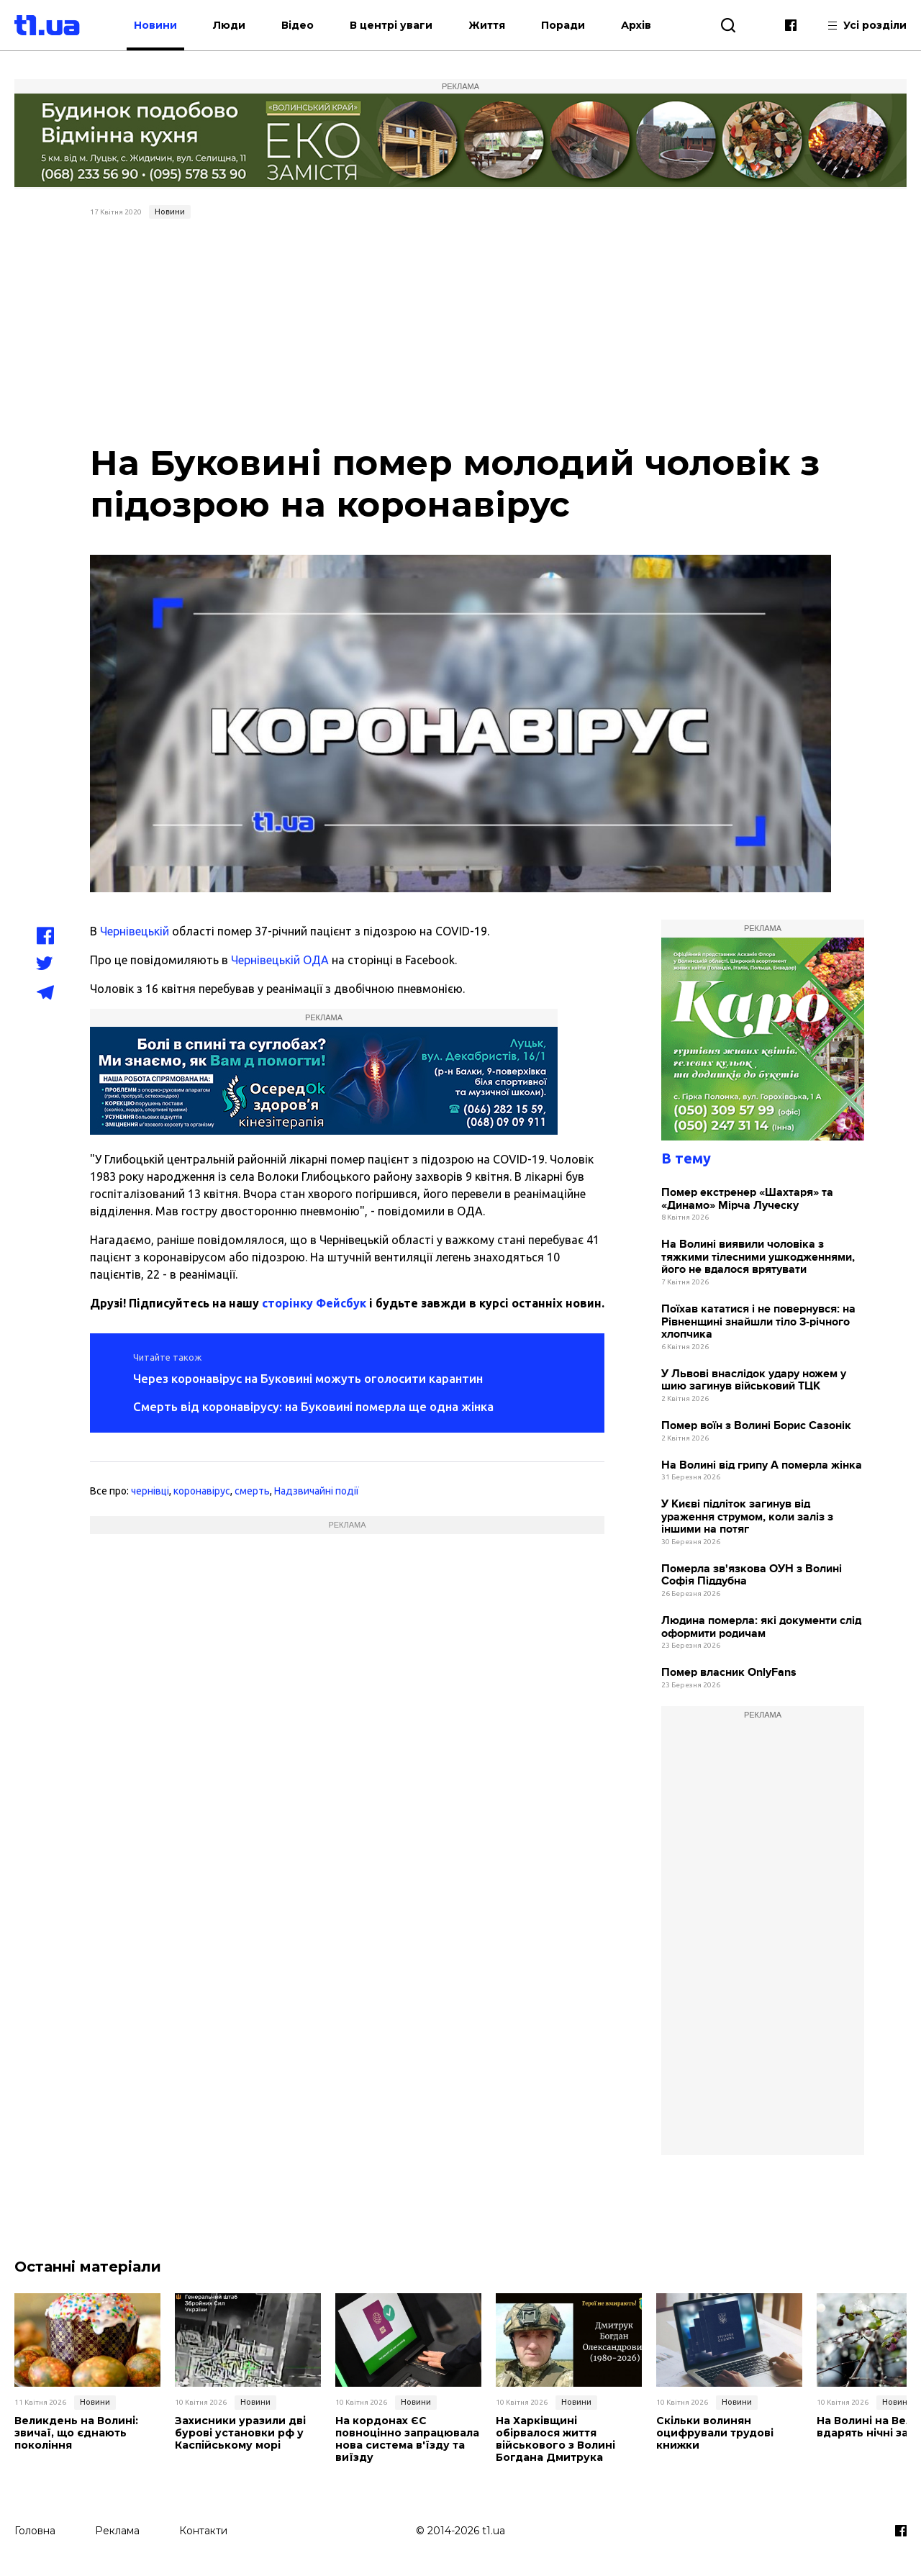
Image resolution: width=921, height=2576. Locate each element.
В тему (686, 1158)
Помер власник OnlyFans (729, 1672)
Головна (34, 2530)
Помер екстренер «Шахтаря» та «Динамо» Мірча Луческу (747, 1199)
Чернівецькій (134, 931)
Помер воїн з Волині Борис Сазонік (756, 1426)
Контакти (203, 2530)
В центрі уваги (391, 25)
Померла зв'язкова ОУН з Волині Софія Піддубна (751, 1575)
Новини (155, 25)
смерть (252, 1491)
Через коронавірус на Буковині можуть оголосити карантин (308, 1378)
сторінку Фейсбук (314, 1303)
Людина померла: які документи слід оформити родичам (761, 1627)
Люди (229, 25)
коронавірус (201, 1491)
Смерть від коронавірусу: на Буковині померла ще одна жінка (313, 1406)
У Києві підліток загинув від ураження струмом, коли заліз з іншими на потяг (747, 1517)
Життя (486, 25)
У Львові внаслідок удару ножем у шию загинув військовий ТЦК (753, 1380)
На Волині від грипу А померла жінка (761, 1465)
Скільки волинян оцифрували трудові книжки (714, 2433)
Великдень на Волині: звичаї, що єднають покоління (76, 2433)
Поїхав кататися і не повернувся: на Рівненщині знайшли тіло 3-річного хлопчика (758, 1322)
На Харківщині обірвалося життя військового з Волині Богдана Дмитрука (555, 2439)
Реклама (117, 2530)
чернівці (150, 1491)
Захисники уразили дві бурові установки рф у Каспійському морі (240, 2433)
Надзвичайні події (316, 1491)
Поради (563, 25)
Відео (297, 25)
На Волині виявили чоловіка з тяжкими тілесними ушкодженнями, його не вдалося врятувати (758, 1257)
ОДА (314, 959)
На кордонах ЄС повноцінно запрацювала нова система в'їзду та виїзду (407, 2439)
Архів (636, 25)
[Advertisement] (460, 332)
